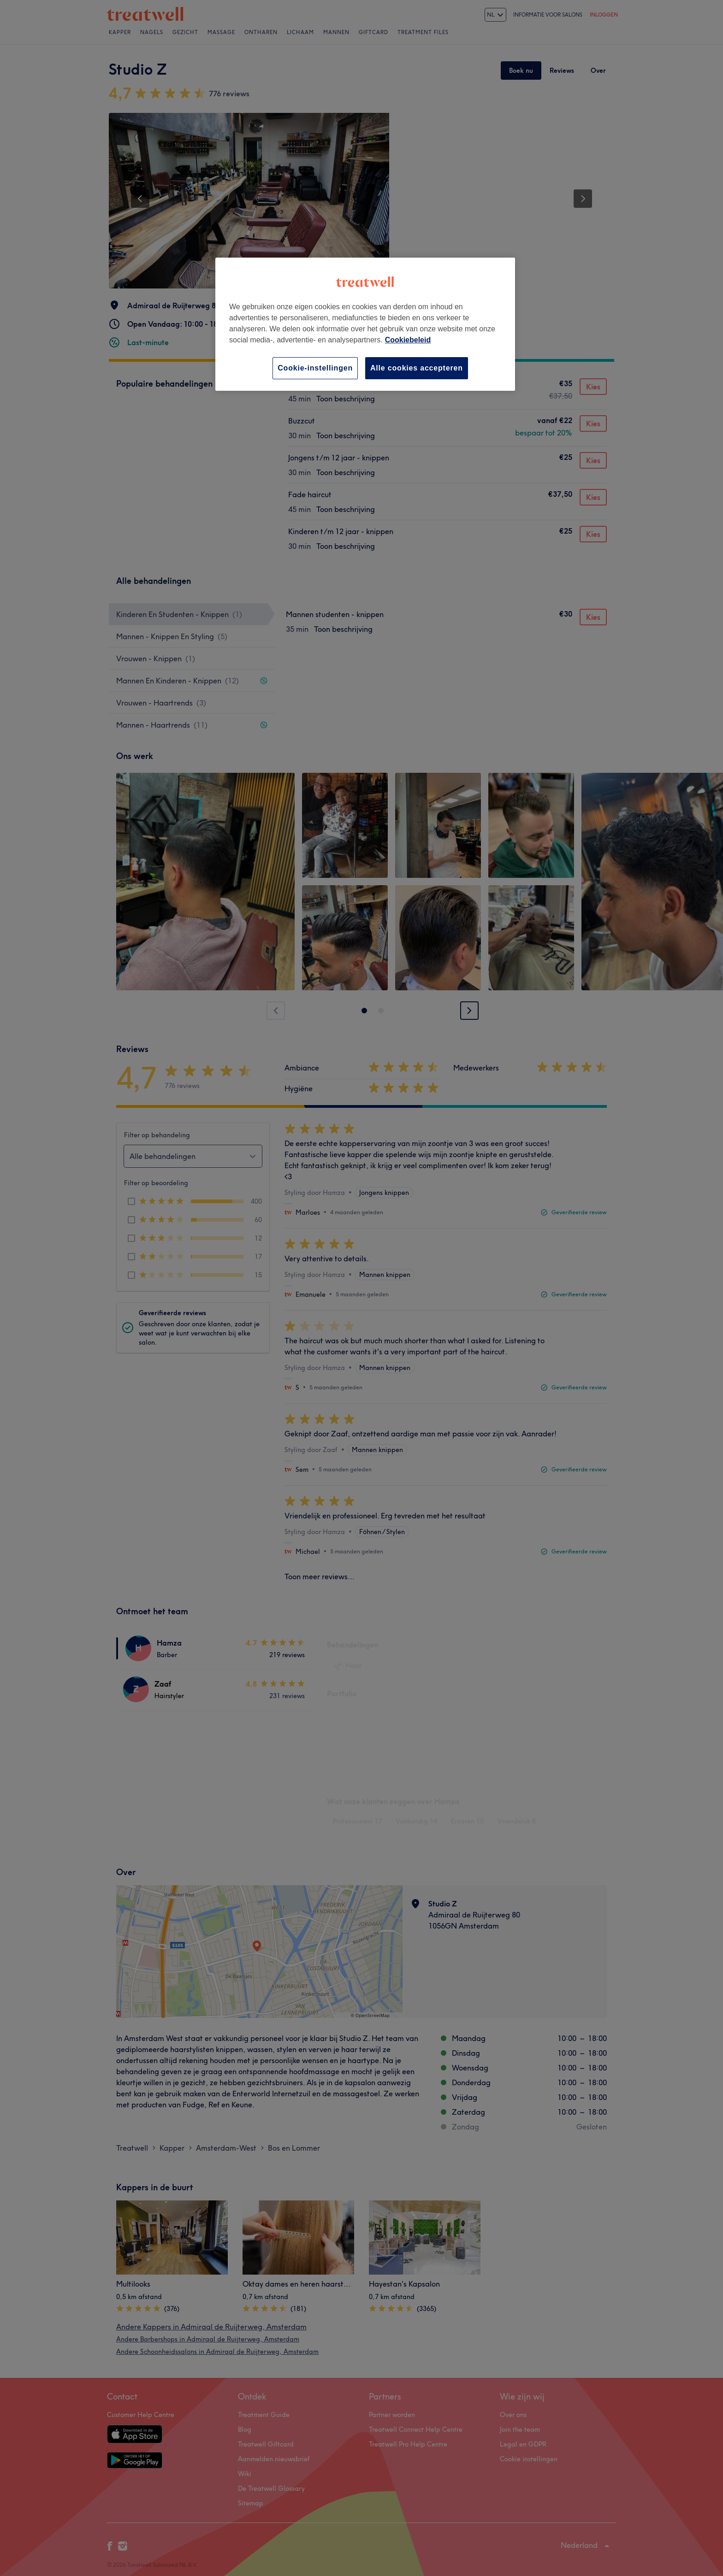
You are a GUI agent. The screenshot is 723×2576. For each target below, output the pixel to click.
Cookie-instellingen (315, 368)
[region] (365, 324)
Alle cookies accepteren (416, 368)
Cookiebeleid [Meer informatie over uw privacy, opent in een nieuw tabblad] (408, 340)
